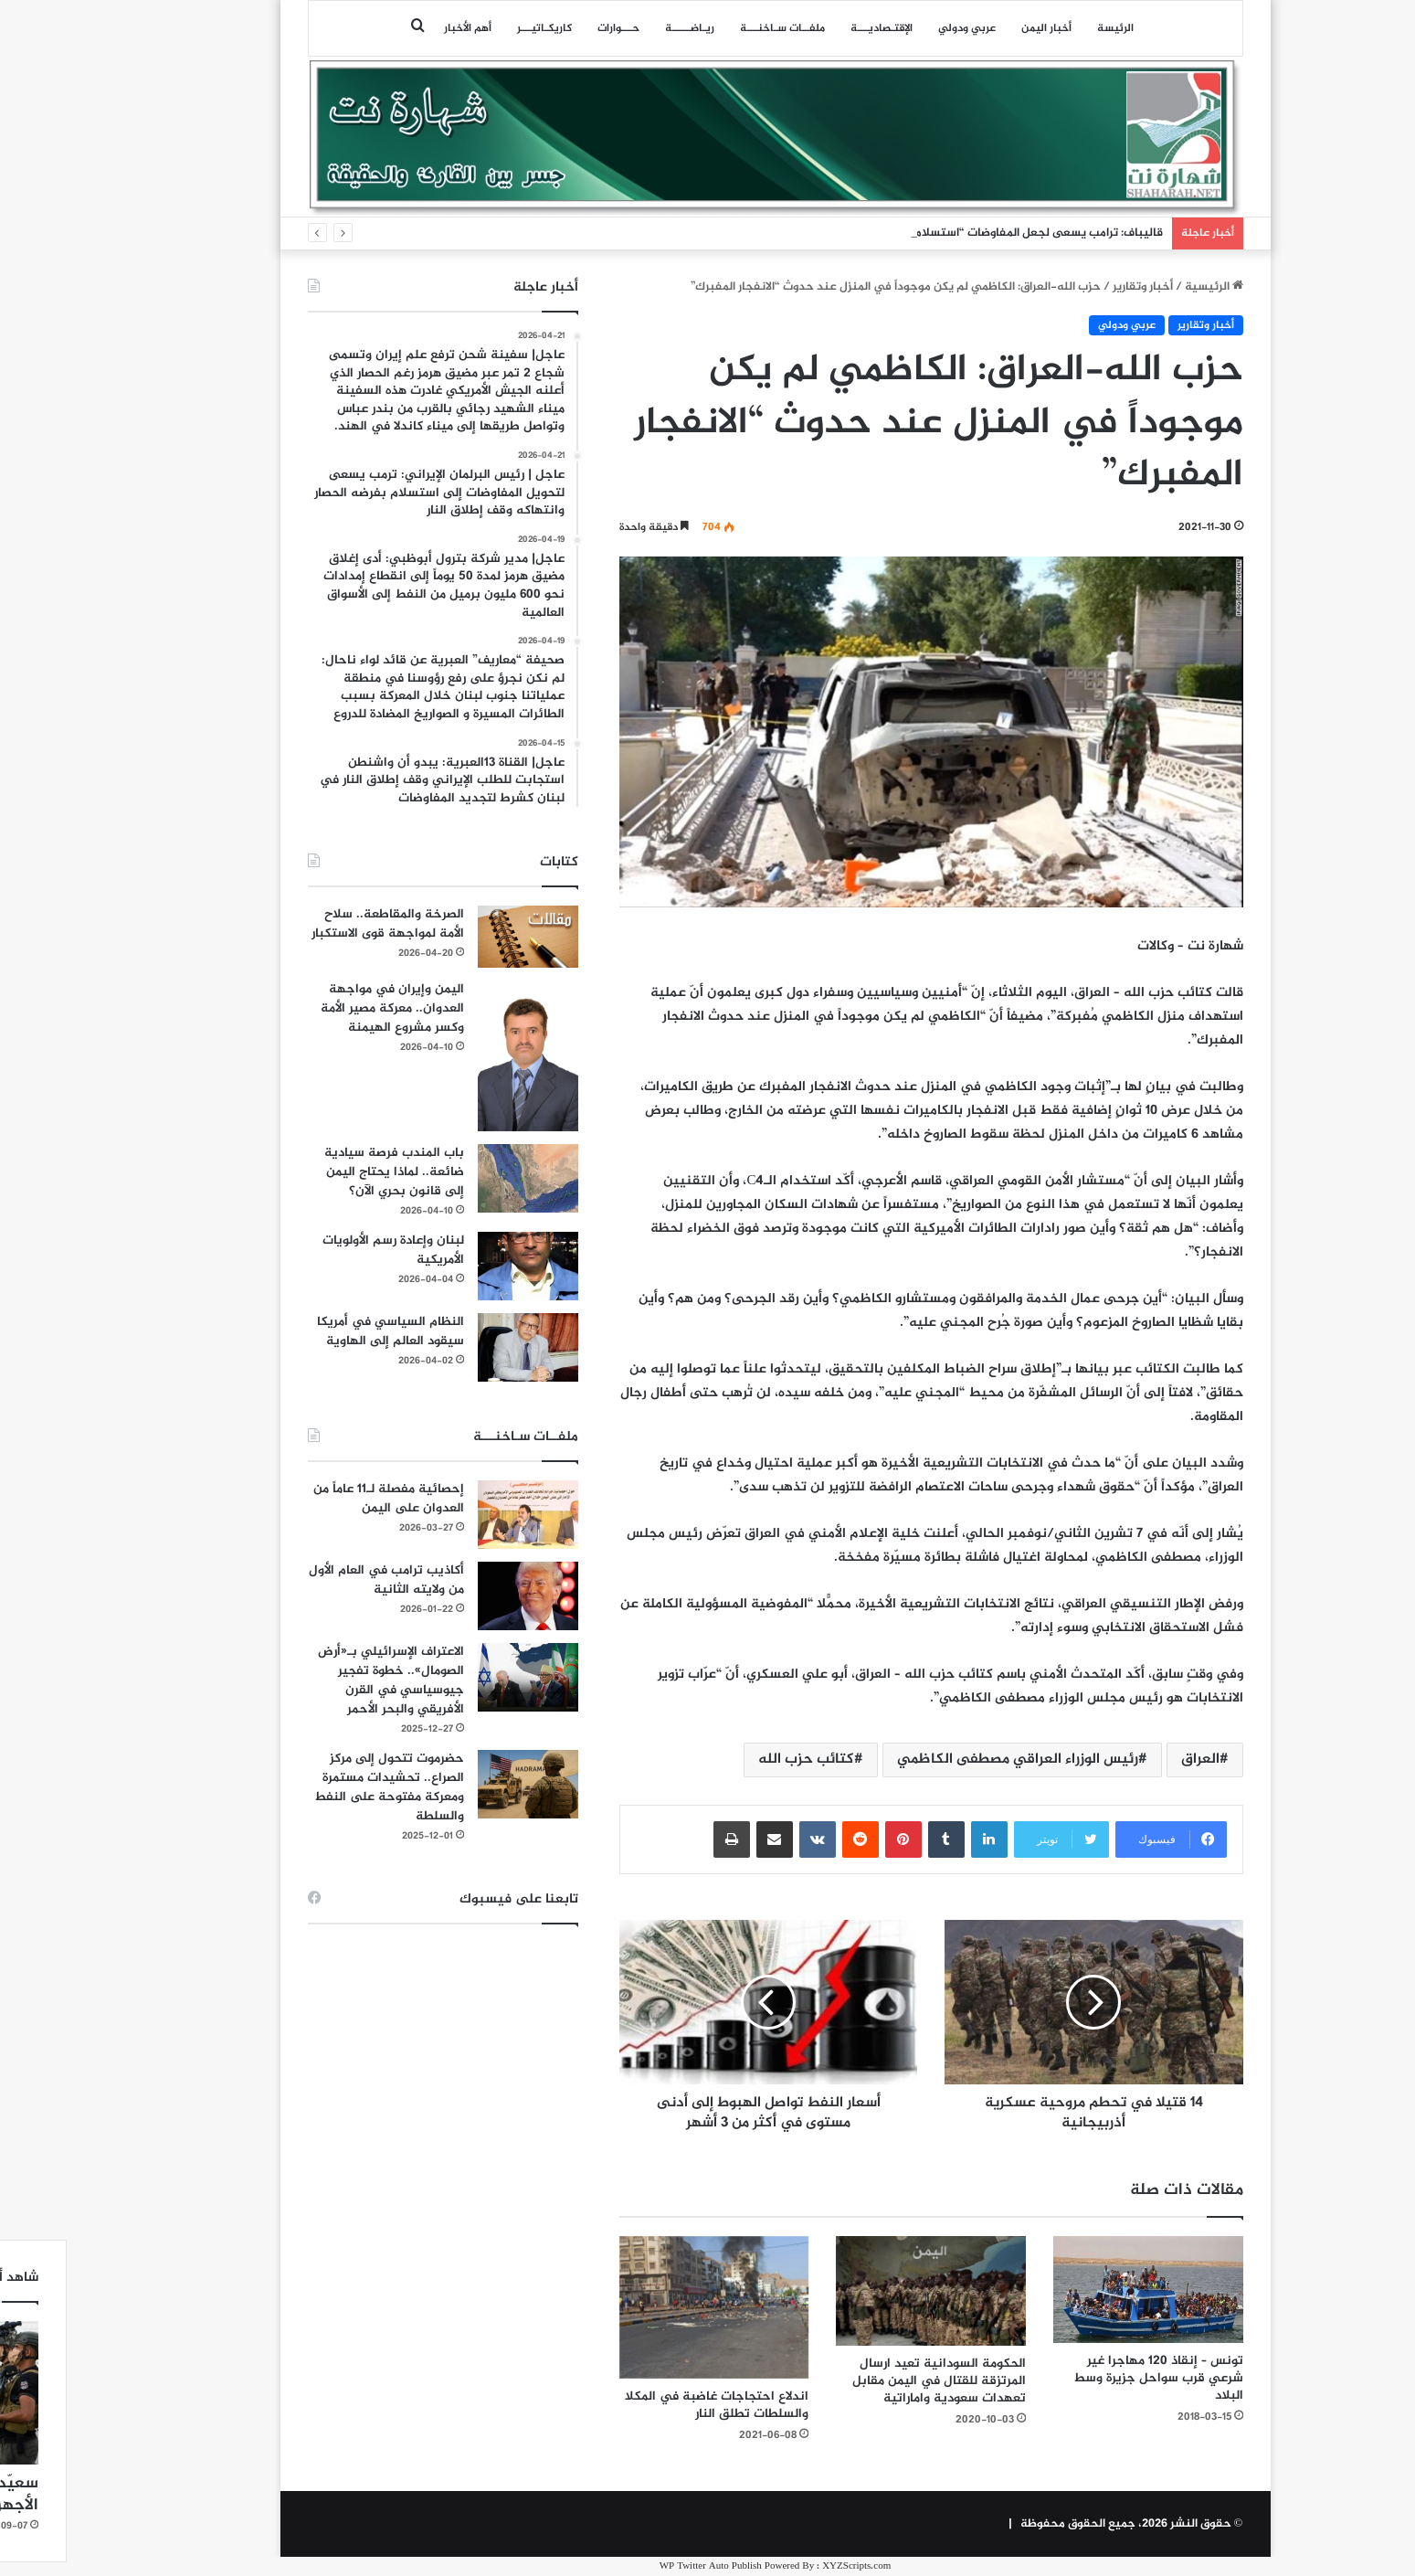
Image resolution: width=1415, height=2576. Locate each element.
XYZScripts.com (789, 2566)
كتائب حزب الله (739, 1759)
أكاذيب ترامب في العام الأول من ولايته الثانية (318, 1580)
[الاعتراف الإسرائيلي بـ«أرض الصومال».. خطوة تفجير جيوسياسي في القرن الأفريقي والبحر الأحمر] (460, 1677)
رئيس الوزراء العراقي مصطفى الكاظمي (950, 1759)
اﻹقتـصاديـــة (814, 28)
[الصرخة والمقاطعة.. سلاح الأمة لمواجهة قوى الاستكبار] (460, 936)
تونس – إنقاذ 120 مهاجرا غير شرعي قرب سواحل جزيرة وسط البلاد (1091, 2378)
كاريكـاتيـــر (476, 28)
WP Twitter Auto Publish (643, 2566)
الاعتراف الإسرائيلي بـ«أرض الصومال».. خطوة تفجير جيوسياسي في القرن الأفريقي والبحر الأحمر (323, 1680)
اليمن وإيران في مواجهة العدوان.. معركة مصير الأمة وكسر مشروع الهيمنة (324, 1008)
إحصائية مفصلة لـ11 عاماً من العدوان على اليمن (321, 1499)
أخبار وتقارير (1075, 287)
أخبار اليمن (979, 28)
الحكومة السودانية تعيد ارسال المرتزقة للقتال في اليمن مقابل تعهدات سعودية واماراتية (871, 2381)
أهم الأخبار (400, 28)
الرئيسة (1048, 28)
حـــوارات (551, 28)
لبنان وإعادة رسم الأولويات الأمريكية (325, 1250)
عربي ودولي (899, 28)
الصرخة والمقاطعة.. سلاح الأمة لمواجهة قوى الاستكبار (320, 924)
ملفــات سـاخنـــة (714, 28)
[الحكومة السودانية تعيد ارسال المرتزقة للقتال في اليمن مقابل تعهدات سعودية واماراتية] (863, 2291)
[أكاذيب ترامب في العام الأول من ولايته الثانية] (460, 1596)
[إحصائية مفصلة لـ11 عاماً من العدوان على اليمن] (460, 1514)
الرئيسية (1146, 287)
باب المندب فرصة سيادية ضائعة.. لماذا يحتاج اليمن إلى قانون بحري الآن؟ (326, 1172)
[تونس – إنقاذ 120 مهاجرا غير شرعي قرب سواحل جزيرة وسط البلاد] (1081, 2289)
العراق (1133, 1759)
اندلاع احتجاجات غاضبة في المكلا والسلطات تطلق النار (649, 2405)
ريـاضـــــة (622, 28)
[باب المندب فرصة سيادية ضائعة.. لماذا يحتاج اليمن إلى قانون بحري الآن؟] (460, 1178)
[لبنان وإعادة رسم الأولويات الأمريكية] (460, 1266)
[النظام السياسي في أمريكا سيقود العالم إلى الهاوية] (460, 1347)
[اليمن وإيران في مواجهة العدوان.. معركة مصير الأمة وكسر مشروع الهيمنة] (460, 1056)
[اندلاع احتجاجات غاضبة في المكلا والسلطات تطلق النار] (647, 2307)
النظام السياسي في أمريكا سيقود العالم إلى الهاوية (322, 1331)
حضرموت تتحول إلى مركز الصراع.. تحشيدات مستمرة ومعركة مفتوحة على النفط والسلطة (321, 1787)
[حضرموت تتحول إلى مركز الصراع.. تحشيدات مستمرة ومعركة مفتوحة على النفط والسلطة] (460, 1784)
